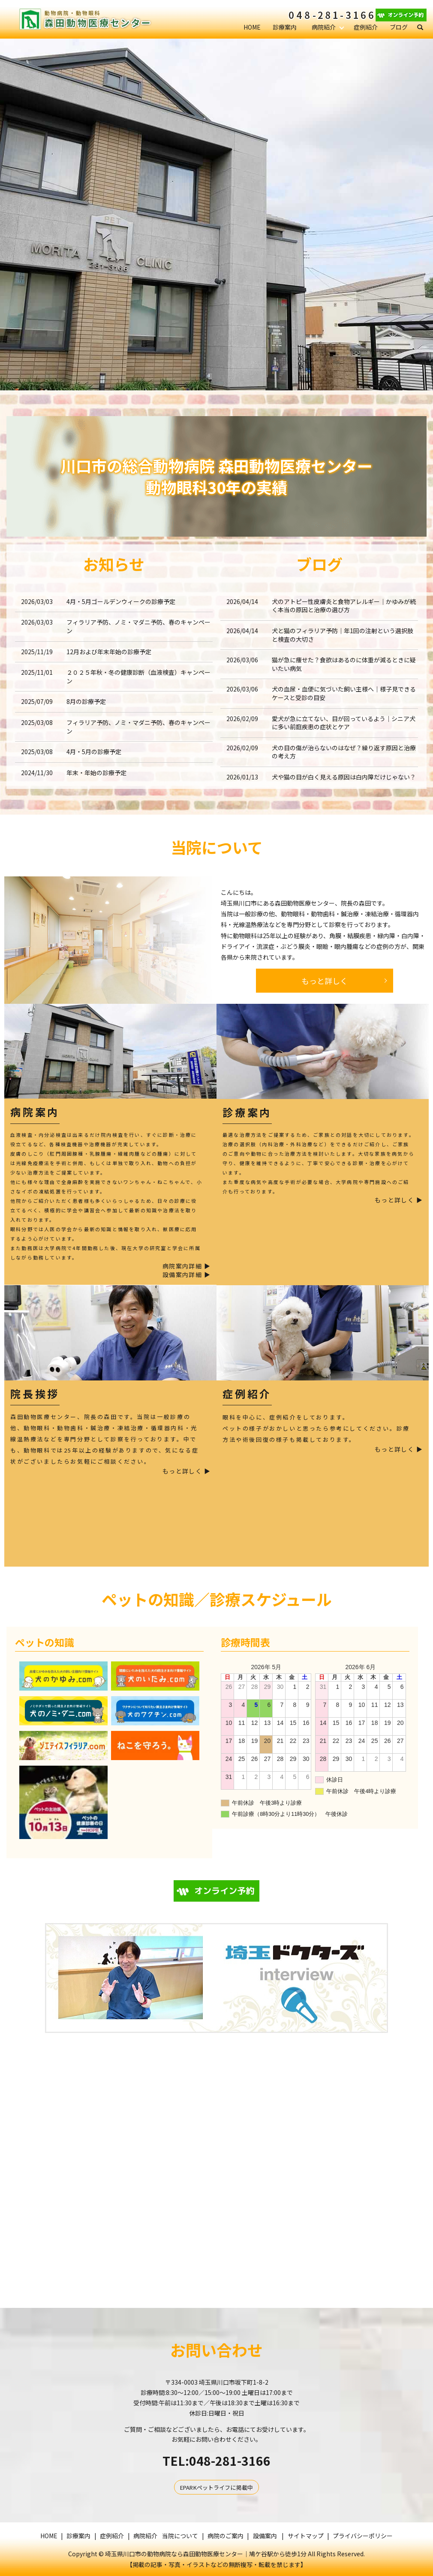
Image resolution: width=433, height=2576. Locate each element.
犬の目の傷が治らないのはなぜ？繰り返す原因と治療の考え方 (344, 752)
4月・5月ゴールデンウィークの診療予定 (120, 601)
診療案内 (285, 27)
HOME (252, 27)
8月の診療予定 (86, 701)
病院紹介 (324, 27)
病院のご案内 (225, 2535)
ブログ (399, 27)
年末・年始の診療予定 (96, 772)
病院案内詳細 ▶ (186, 1266)
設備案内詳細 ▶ (186, 1275)
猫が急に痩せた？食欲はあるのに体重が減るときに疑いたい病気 (344, 664)
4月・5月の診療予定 (93, 751)
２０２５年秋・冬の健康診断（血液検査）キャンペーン (138, 676)
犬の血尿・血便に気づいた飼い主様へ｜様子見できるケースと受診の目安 (344, 693)
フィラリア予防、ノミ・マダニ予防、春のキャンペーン (138, 626)
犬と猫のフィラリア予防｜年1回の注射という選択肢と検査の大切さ (342, 634)
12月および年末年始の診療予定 (108, 651)
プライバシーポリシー (363, 2535)
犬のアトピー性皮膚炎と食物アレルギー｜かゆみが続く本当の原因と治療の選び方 (344, 605)
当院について (180, 2535)
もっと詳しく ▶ (399, 1200)
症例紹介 (366, 27)
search (424, 27)
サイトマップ (306, 2535)
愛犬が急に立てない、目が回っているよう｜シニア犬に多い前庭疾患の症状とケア (343, 722)
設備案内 (265, 2535)
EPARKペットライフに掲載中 (216, 2487)
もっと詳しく (324, 980)
